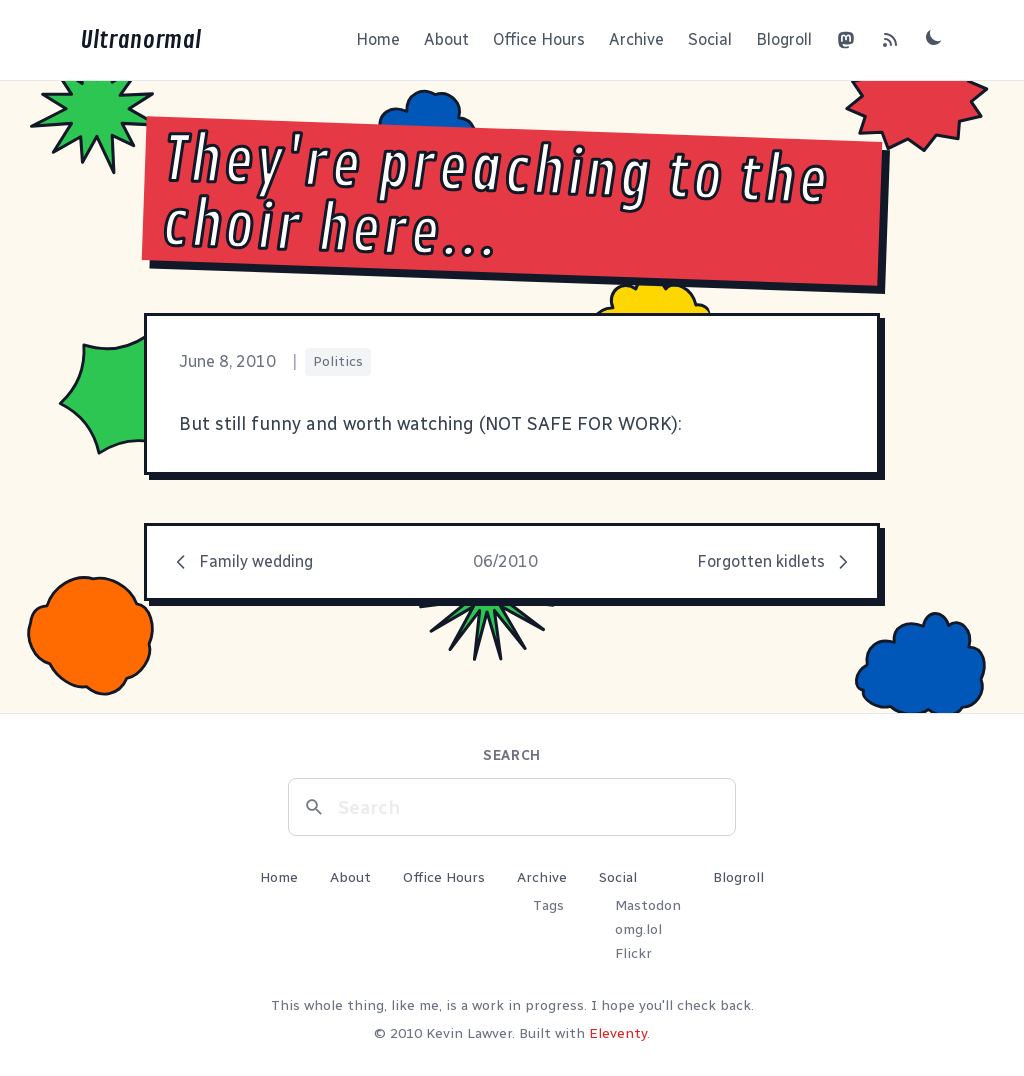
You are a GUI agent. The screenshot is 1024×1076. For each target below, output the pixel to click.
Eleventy (618, 1033)
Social (710, 39)
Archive (636, 39)
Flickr (633, 953)
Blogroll (784, 39)
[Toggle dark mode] (934, 37)
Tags (548, 905)
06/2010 (505, 561)
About (446, 39)
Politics (338, 361)
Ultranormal (140, 40)
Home (378, 39)
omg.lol (638, 929)
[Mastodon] (846, 40)
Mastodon (648, 905)
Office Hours (539, 39)
